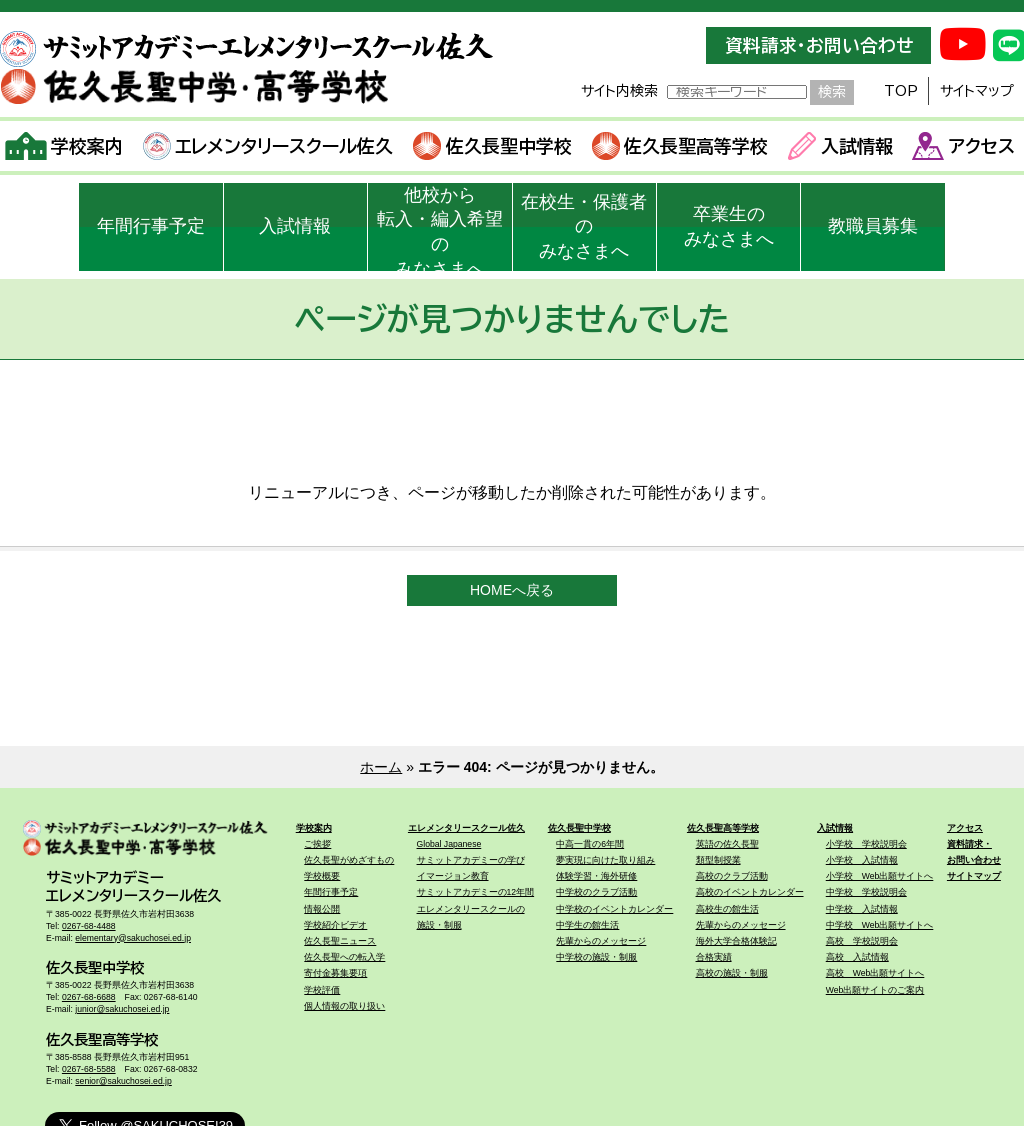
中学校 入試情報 (862, 909)
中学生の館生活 (587, 925)
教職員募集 (873, 226)
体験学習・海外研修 (596, 876)
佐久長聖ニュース (340, 941)
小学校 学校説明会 (866, 844)
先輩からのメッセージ (601, 941)
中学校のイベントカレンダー (614, 909)
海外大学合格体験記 (736, 941)
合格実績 (714, 957)
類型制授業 (718, 860)
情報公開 (322, 909)
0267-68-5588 (89, 1069)
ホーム (381, 767)
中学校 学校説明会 (866, 892)
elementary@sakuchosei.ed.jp (133, 938)
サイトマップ (977, 91)
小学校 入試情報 (862, 860)
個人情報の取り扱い (344, 1006)
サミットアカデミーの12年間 (476, 892)
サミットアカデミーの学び (471, 860)
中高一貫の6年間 (590, 844)
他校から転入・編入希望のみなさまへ (440, 228)
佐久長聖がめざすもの (349, 860)
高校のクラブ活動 (732, 876)
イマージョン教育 (453, 876)
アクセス (963, 146)
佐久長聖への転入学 (344, 957)
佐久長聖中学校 (492, 146)
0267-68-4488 (89, 926)
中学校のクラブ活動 (596, 892)
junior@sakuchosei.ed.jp (122, 1009)
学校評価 (322, 990)
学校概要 (322, 876)
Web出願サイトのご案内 (875, 990)
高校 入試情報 (857, 957)
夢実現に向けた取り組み (605, 860)
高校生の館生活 (727, 909)
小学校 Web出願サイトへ (880, 876)
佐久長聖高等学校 (680, 146)
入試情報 (840, 146)
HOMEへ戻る (512, 590)
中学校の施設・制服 (596, 957)
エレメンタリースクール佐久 (268, 146)
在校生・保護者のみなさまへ (584, 227)
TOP (901, 91)
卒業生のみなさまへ (729, 226)
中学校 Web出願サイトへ (880, 925)
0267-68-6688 (89, 997)
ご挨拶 (317, 844)
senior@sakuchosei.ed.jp (123, 1081)
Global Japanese (449, 844)
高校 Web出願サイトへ (875, 973)
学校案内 (64, 146)
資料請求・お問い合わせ (819, 45)
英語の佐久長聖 (727, 844)
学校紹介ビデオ (335, 925)
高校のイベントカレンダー (750, 892)
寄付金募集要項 (335, 973)
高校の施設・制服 (732, 973)
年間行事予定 (151, 226)
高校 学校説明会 (862, 941)
